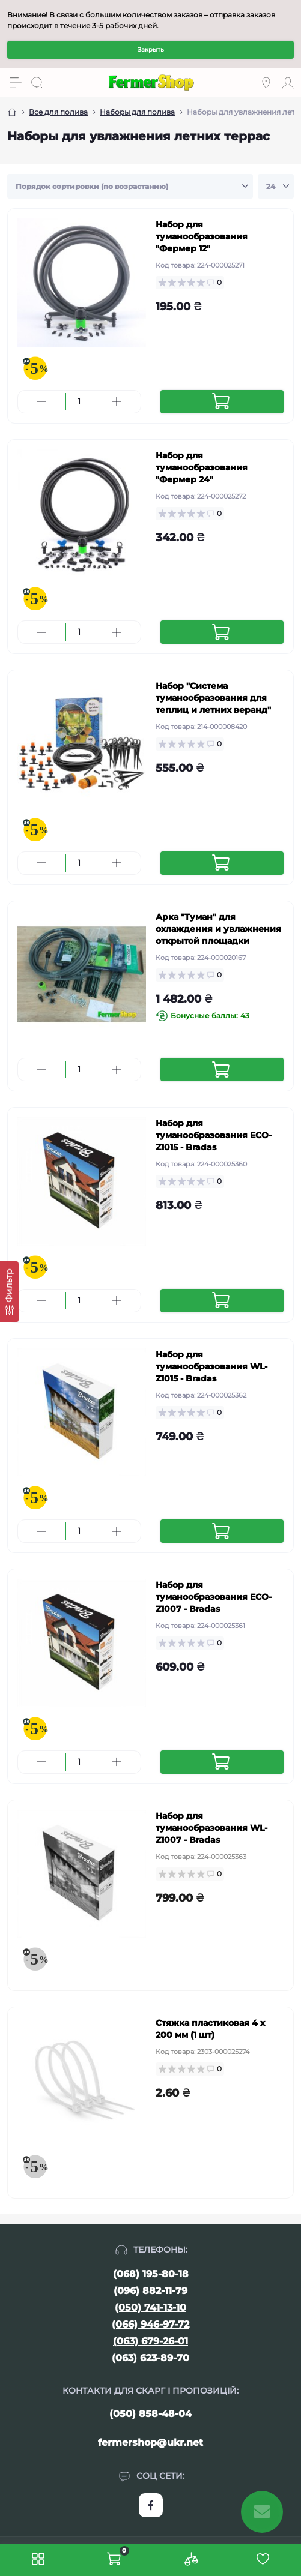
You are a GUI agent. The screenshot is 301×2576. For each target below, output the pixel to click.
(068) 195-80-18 (151, 2274)
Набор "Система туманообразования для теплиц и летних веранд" (213, 697)
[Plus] (117, 401)
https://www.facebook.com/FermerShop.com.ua (151, 2505)
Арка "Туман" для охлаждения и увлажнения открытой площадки (218, 928)
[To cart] (222, 401)
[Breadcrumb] (12, 112)
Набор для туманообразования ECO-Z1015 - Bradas (214, 1135)
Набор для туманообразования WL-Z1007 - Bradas (211, 1827)
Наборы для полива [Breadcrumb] (137, 111)
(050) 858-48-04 (150, 2413)
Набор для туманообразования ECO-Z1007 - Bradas (214, 1596)
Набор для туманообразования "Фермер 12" (202, 236)
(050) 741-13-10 (150, 2307)
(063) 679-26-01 (150, 2341)
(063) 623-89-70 (150, 2358)
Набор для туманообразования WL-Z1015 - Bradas (211, 1366)
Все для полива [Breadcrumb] (58, 111)
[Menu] (16, 83)
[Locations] (266, 83)
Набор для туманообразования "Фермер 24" (202, 467)
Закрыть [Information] (151, 49)
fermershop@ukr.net (150, 2442)
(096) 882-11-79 (150, 2290)
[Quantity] (79, 401)
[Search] (37, 83)
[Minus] (41, 401)
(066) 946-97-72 (150, 2324)
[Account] (288, 83)
